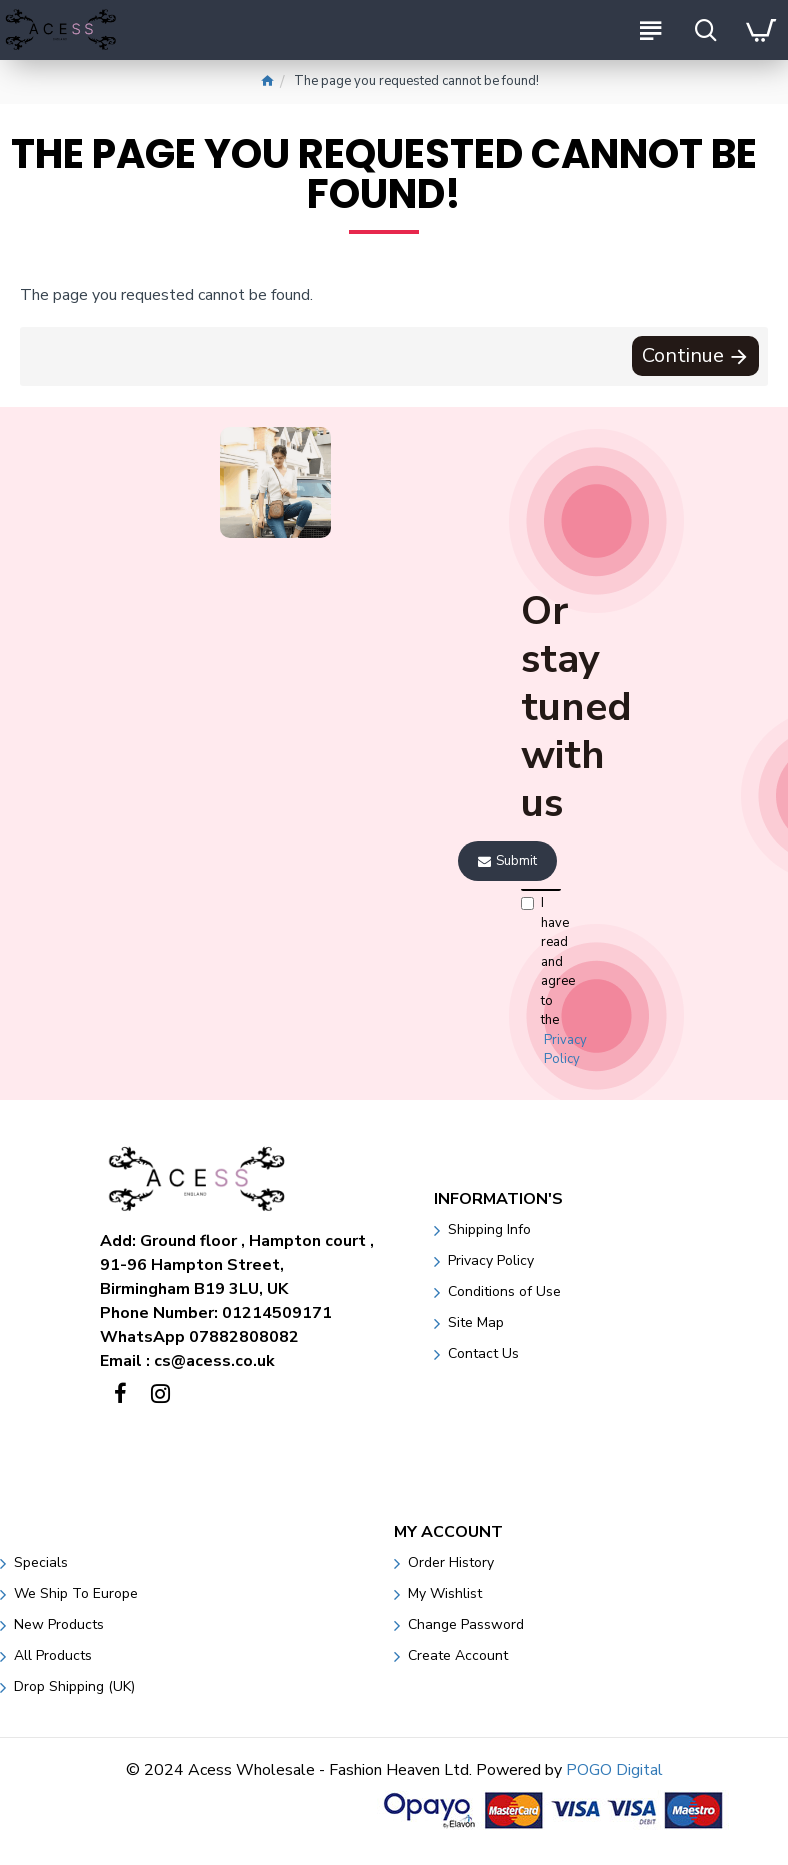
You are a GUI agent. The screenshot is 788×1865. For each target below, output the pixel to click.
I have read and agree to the (539, 982)
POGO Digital (614, 1770)
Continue (682, 356)
